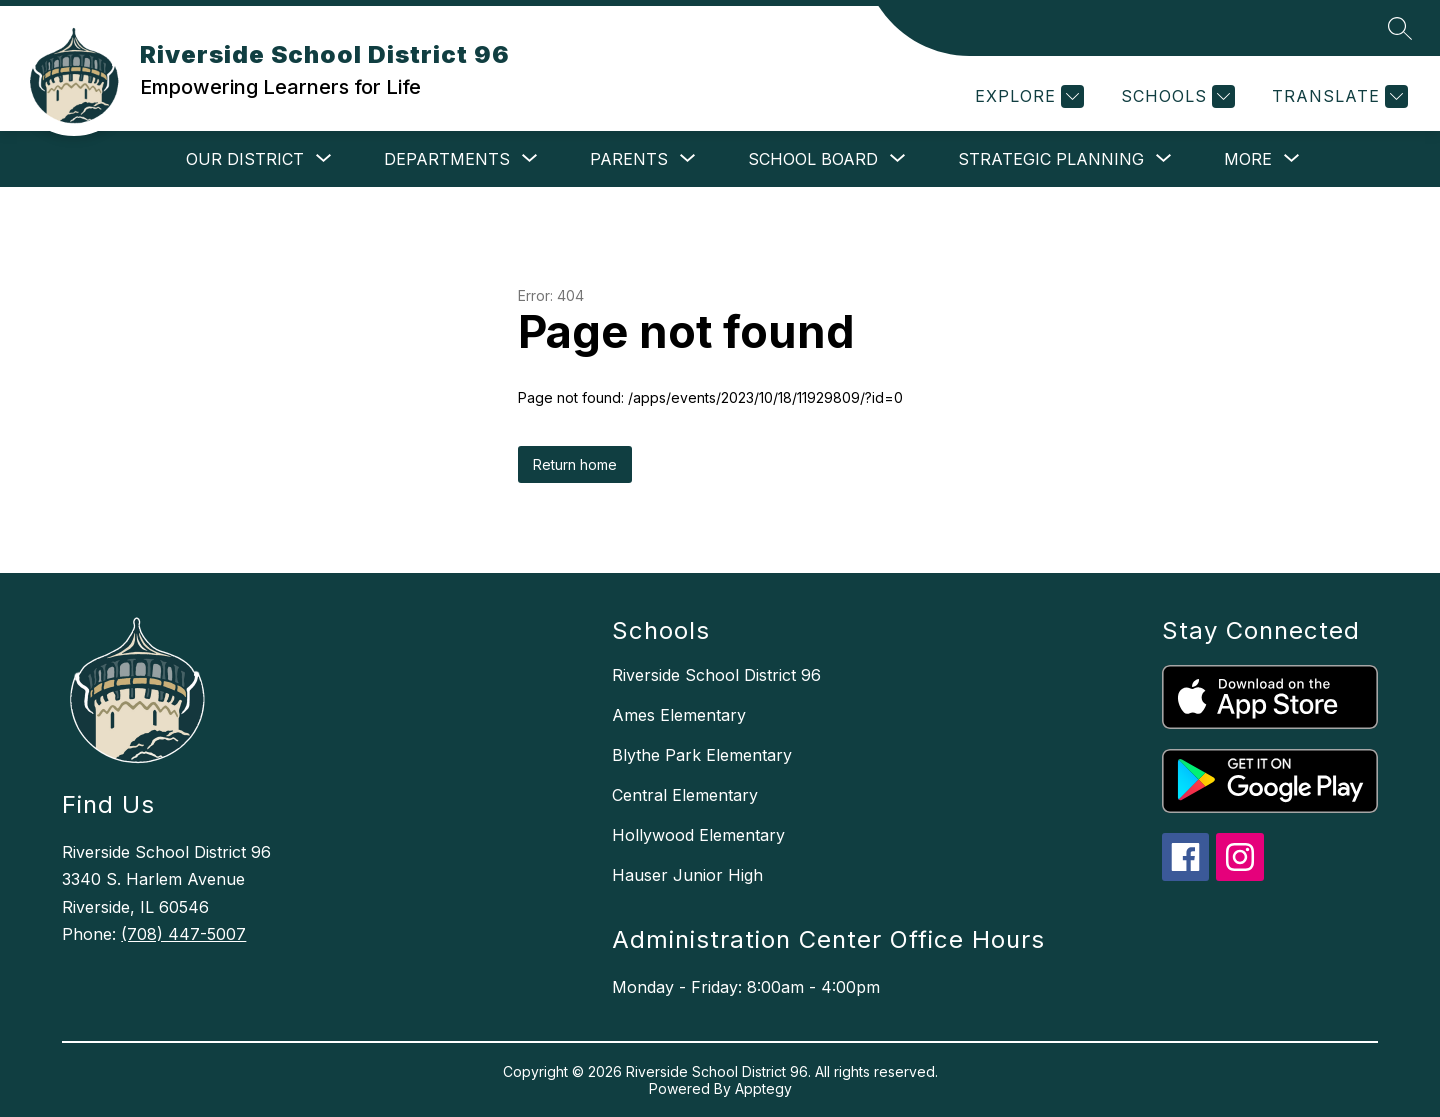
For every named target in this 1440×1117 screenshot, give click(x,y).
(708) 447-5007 (183, 934)
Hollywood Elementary (698, 835)
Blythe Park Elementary (702, 755)
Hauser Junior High (687, 875)
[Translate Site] (1337, 96)
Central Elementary (685, 795)
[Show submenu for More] (1248, 159)
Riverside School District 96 (716, 675)
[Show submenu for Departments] (447, 159)
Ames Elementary (679, 715)
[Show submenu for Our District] (245, 159)
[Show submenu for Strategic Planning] (1051, 159)
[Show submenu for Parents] (629, 159)
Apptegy (763, 1088)
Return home (575, 464)
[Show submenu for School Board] (813, 159)
